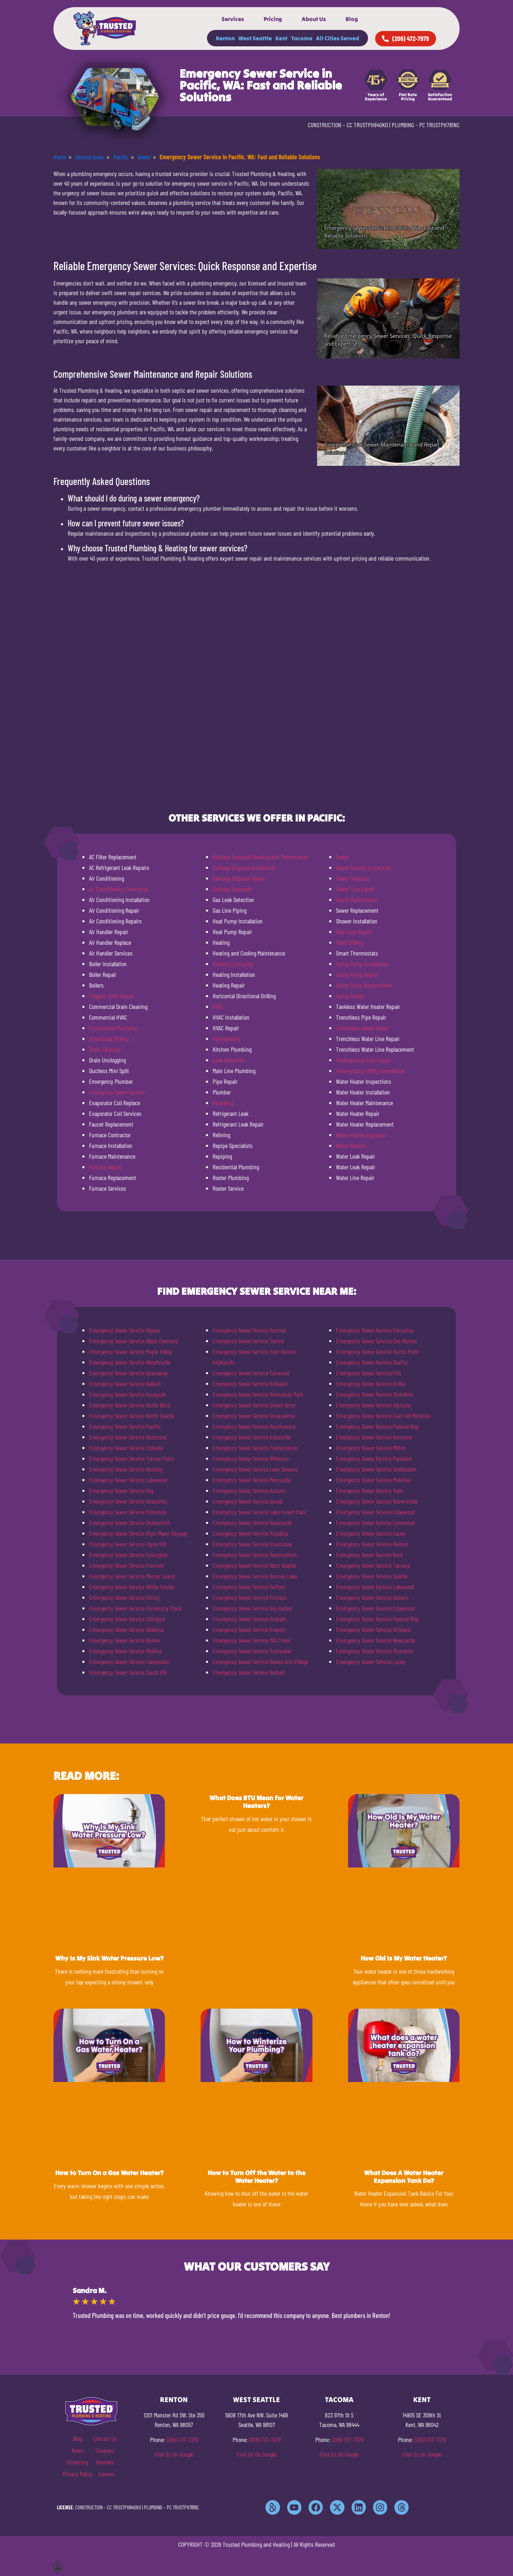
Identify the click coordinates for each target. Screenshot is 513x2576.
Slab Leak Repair (354, 932)
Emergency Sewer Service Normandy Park (258, 1394)
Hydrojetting (226, 1038)
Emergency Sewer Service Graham (249, 1619)
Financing (77, 2462)
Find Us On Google (173, 2454)
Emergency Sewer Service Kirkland (250, 1383)
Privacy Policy (77, 2474)
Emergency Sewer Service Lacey (370, 1533)
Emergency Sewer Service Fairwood (251, 1373)
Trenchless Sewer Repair (362, 1028)
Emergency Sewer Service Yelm (369, 1490)
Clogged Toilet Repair (111, 996)
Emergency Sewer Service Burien (124, 1640)
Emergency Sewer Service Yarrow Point (131, 1458)
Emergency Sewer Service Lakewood (128, 1480)
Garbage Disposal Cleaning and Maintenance (260, 857)
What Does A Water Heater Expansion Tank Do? (403, 2177)
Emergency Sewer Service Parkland (374, 1458)
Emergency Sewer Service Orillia (370, 1383)
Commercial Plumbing (113, 1028)
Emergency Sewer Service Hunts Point (377, 1351)
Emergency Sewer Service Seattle (372, 1576)
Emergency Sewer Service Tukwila (126, 1448)
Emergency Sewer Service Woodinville (129, 1362)
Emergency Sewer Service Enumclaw (252, 1544)
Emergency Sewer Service (117, 1092)
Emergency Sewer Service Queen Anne (254, 1405)
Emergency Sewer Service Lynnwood (375, 1522)
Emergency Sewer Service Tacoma (373, 1565)
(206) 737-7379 (182, 2439)
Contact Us (105, 2438)
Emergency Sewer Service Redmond (128, 1437)
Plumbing (223, 1103)
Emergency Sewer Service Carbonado (129, 1661)
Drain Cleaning (104, 1049)
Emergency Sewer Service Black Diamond (133, 1341)
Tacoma (301, 38)
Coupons (104, 2450)
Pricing (273, 18)
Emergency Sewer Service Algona (124, 1330)
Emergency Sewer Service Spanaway (128, 1373)
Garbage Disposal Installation (244, 867)
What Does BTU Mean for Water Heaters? (256, 1802)
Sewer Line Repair (355, 889)
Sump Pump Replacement (364, 985)
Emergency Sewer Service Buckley (126, 1469)
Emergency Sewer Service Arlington (127, 1619)
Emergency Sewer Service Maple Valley (130, 1351)
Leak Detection (229, 1060)
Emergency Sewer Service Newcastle (252, 1522)
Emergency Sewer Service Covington (128, 1555)
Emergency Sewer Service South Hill (128, 1672)
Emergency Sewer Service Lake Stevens (255, 1469)
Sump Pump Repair (357, 974)
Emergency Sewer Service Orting (124, 1597)
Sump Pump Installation (362, 964)
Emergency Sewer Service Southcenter (254, 1426)
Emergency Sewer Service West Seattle (254, 1565)
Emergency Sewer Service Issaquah (127, 1394)
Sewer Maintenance (357, 899)
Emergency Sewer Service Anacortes (128, 1501)
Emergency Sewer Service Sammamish (255, 1555)
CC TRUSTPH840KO (367, 125)
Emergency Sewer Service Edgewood (375, 1512)
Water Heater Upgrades (361, 1135)
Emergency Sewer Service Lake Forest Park (259, 1512)
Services (233, 18)
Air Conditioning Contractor (118, 889)
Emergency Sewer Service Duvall (248, 1501)
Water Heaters (351, 1145)
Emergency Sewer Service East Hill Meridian (383, 1416)
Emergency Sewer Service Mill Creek (251, 1640)
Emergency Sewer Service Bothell (248, 1672)
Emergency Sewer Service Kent (369, 1555)
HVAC (218, 1006)
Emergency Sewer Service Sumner (249, 1330)
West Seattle (255, 38)
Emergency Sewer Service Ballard (125, 1383)
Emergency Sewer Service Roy (121, 1490)
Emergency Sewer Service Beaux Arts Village (260, 1661)
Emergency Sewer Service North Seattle (131, 1416)
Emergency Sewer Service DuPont (249, 1587)
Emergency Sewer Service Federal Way (377, 1426)
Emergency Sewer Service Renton (372, 1544)
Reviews (105, 2462)
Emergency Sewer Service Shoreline (374, 1394)
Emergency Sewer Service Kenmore (374, 1437)
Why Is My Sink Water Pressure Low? (109, 1958)
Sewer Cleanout (352, 878)
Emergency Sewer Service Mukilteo (373, 1480)
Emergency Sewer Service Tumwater (252, 1651)
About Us (314, 18)
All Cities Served (337, 38)
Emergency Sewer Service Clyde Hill (127, 1544)
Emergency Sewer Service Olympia (373, 1405)
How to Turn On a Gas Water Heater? (109, 2173)
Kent (281, 38)
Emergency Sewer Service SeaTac (372, 1362)
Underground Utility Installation (370, 1071)
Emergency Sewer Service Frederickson (255, 1448)
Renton (225, 38)
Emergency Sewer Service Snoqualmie (254, 1416)
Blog (352, 18)
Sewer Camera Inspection (363, 867)
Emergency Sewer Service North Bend (130, 1405)
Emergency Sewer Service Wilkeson (251, 1458)
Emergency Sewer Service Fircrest (249, 1597)
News (77, 2450)
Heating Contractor (233, 964)
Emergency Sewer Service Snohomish (129, 1522)
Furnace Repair (105, 1167)
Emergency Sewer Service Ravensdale (377, 1501)
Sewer (342, 857)
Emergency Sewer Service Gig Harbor (252, 1608)
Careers (106, 2474)
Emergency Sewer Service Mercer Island (132, 1576)
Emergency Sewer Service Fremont (126, 1565)
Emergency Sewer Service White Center (131, 1587)
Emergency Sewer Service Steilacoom (376, 1469)
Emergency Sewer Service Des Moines (376, 1341)
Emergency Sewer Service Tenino (248, 1341)
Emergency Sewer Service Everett (249, 1629)
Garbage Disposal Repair (239, 878)
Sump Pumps (350, 996)
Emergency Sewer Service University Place (135, 1608)
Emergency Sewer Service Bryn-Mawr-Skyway (138, 1533)
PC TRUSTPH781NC (439, 125)
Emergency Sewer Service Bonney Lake (255, 1576)
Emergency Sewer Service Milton (371, 1448)
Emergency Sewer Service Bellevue (126, 1629)
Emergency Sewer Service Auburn (249, 1490)
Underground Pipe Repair (363, 1060)
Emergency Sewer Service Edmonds (128, 1512)
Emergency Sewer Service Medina (125, 1651)
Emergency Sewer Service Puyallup (250, 1533)
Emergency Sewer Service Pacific (125, 1426)
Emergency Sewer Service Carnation (375, 1330)
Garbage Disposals (232, 889)
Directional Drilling (109, 1038)
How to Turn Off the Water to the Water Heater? (256, 2177)
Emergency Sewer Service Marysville (252, 1480)
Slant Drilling (349, 942)
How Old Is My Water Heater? (404, 1958)
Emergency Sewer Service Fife (368, 1373)
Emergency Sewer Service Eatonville (252, 1437)
